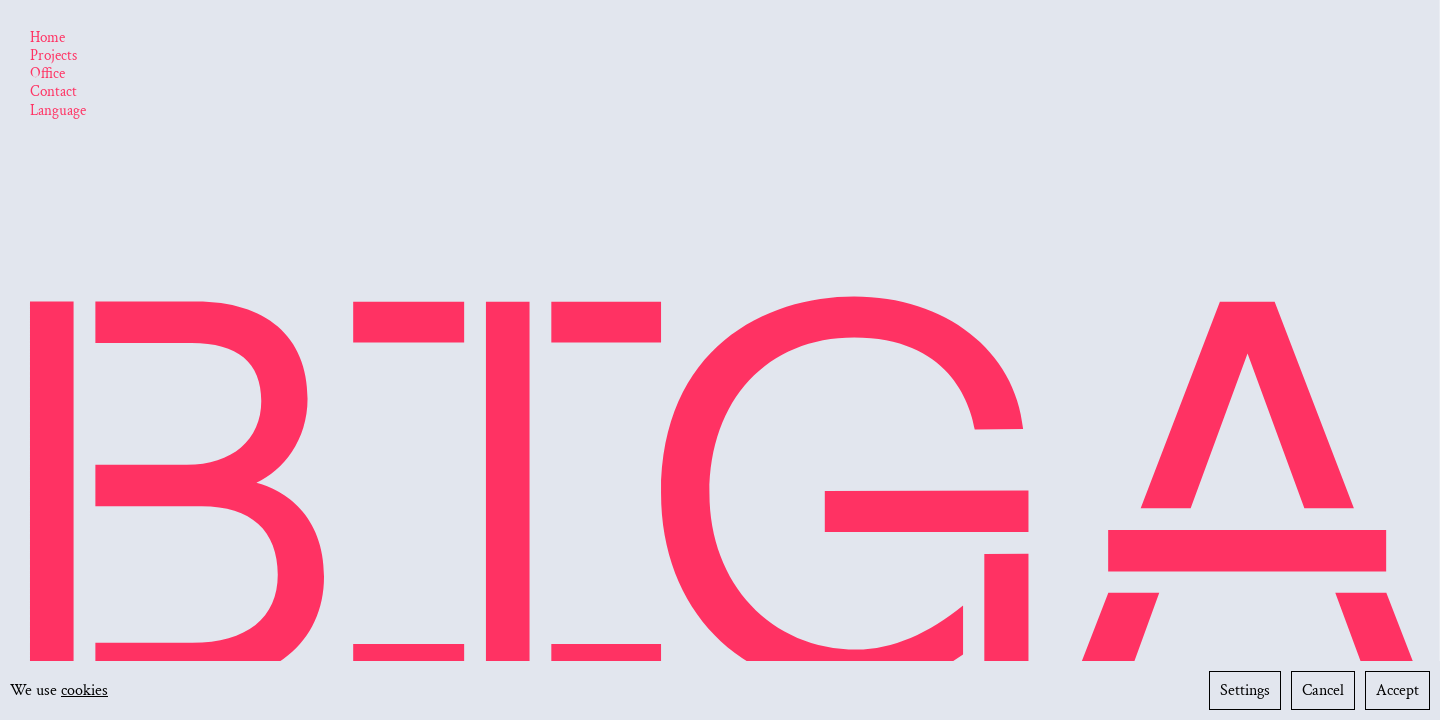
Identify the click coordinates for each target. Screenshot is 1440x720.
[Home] (47, 39)
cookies (84, 690)
